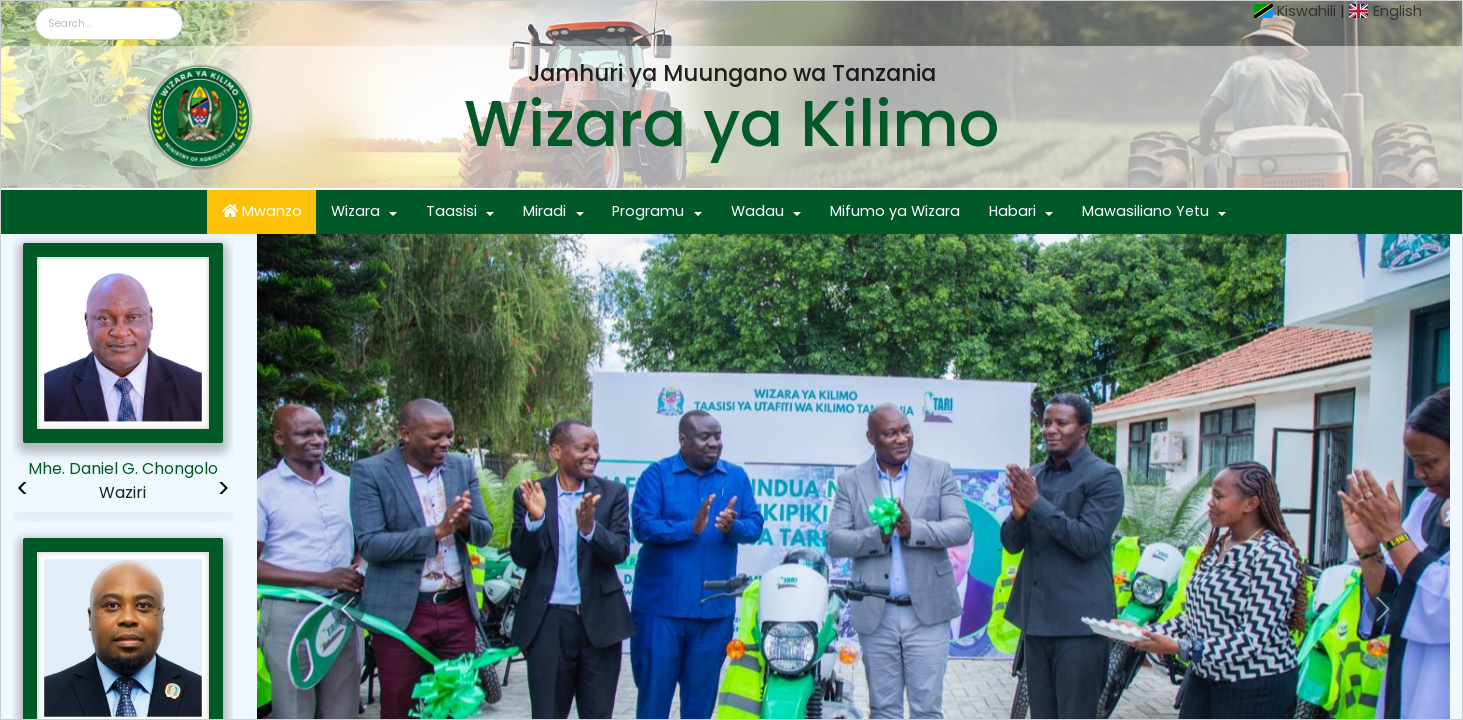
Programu (648, 211)
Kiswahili (1306, 11)
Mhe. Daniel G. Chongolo (123, 468)
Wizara (355, 211)
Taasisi (451, 211)
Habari (1012, 211)
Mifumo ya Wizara (895, 211)
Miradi (544, 211)
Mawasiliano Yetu (1145, 211)
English (1397, 11)
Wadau (757, 211)
